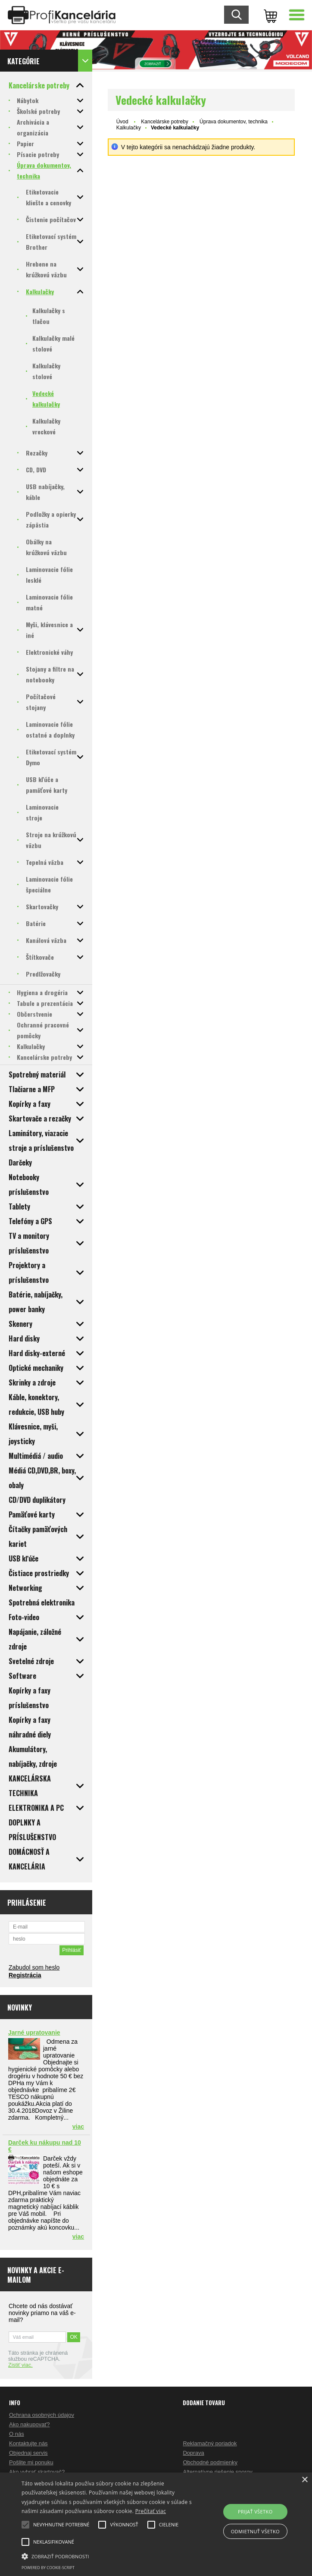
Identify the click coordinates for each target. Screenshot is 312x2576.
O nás (16, 2434)
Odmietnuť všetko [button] (255, 2531)
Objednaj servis (28, 2453)
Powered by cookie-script (48, 2567)
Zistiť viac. (20, 2365)
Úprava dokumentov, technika (234, 122)
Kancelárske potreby (164, 122)
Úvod (122, 122)
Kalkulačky (128, 128)
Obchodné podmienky (210, 2462)
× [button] (304, 2480)
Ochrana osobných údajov (41, 2415)
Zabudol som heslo (34, 1967)
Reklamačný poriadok (210, 2443)
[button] (109, 2556)
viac (78, 2126)
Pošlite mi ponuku (31, 2462)
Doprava (193, 2453)
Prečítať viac (150, 2511)
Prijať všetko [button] (255, 2511)
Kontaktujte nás (28, 2443)
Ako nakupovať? (29, 2424)
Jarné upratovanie (34, 2032)
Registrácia (25, 1975)
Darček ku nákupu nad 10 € (44, 2146)
